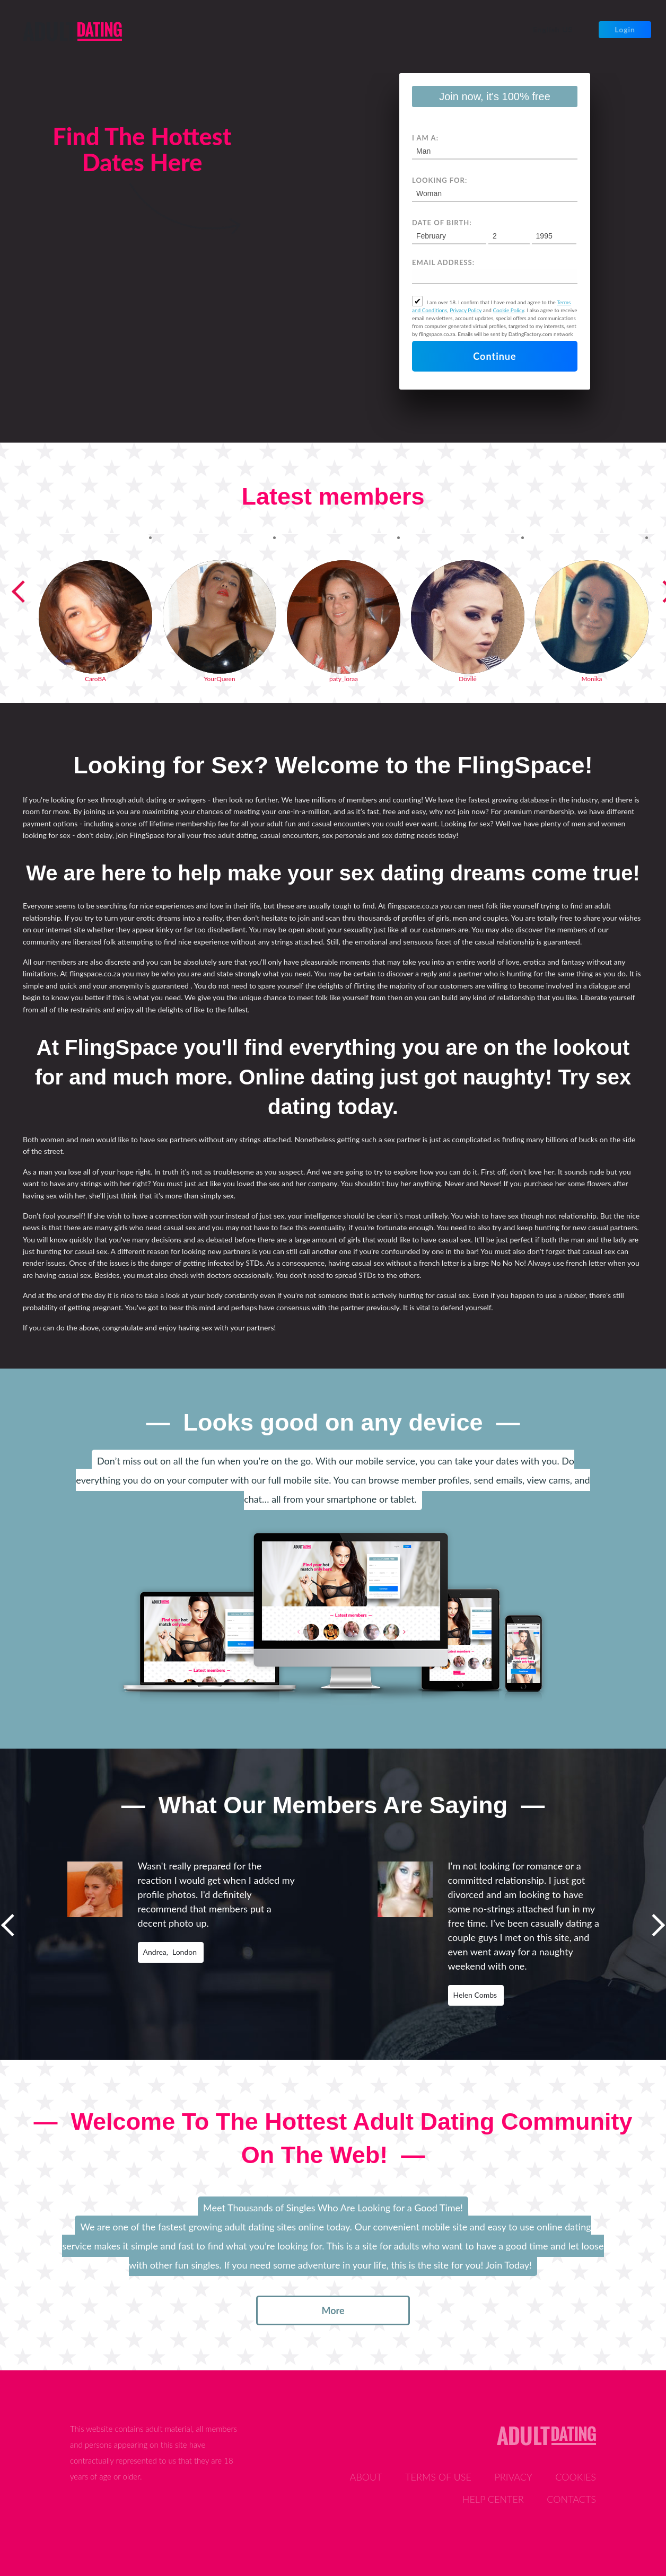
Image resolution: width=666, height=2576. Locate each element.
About (366, 2477)
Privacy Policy (465, 310)
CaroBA (95, 679)
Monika (591, 679)
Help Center (493, 2499)
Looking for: (439, 180)
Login (625, 29)
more (332, 2310)
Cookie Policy (508, 310)
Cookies (575, 2477)
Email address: (443, 262)
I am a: (425, 138)
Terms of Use (438, 2477)
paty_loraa (343, 679)
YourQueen (219, 679)
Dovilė (468, 679)
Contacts (571, 2499)
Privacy (513, 2477)
